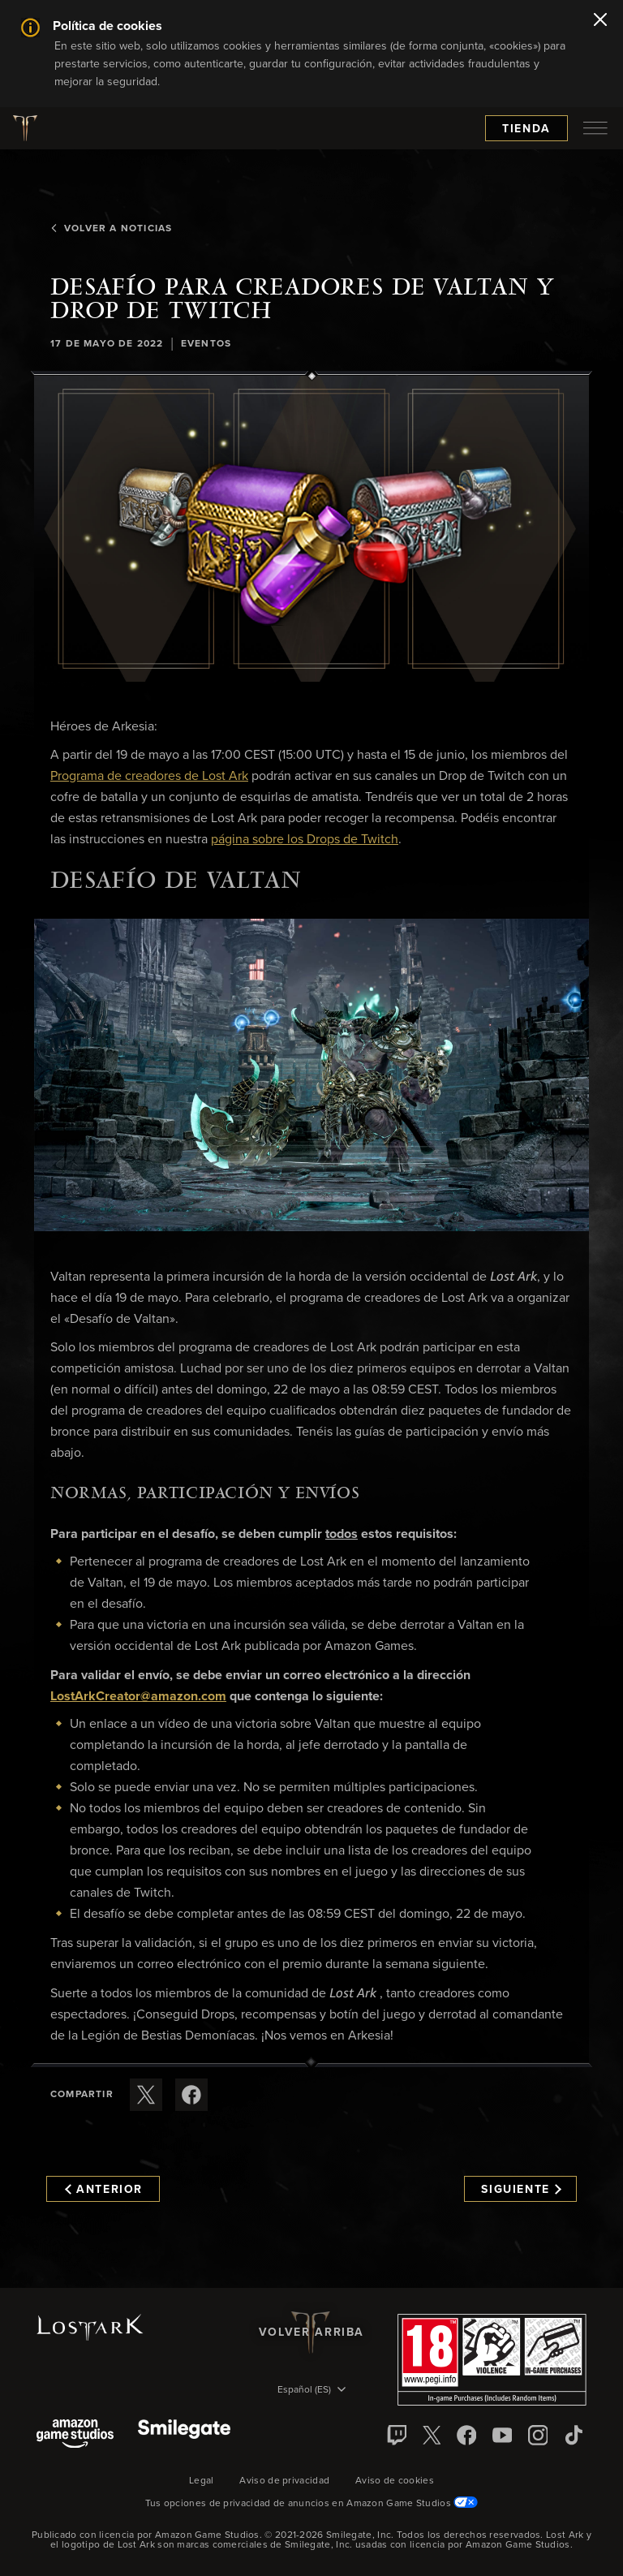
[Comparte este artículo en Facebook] (191, 2094)
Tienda (526, 129)
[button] (311, 529)
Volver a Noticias (111, 229)
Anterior (104, 2189)
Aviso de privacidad (284, 2481)
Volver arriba (311, 2332)
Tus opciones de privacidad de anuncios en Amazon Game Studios (312, 2504)
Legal (201, 2481)
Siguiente (521, 2189)
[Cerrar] (600, 21)
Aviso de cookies (394, 2481)
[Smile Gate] (184, 2435)
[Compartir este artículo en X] (146, 2094)
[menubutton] (595, 128)
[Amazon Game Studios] (75, 2435)
